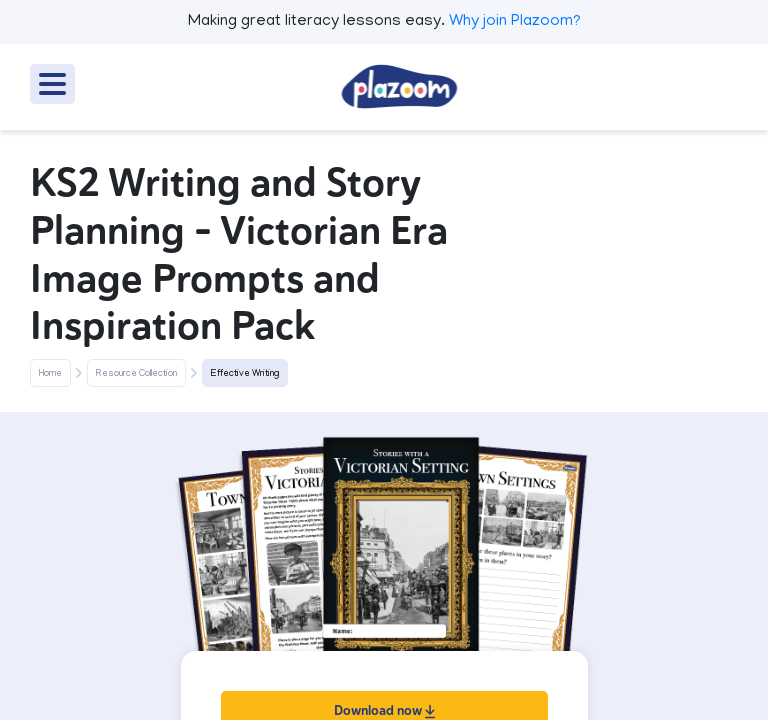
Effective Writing (245, 374)
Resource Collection (136, 374)
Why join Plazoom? (515, 22)
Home (50, 374)
